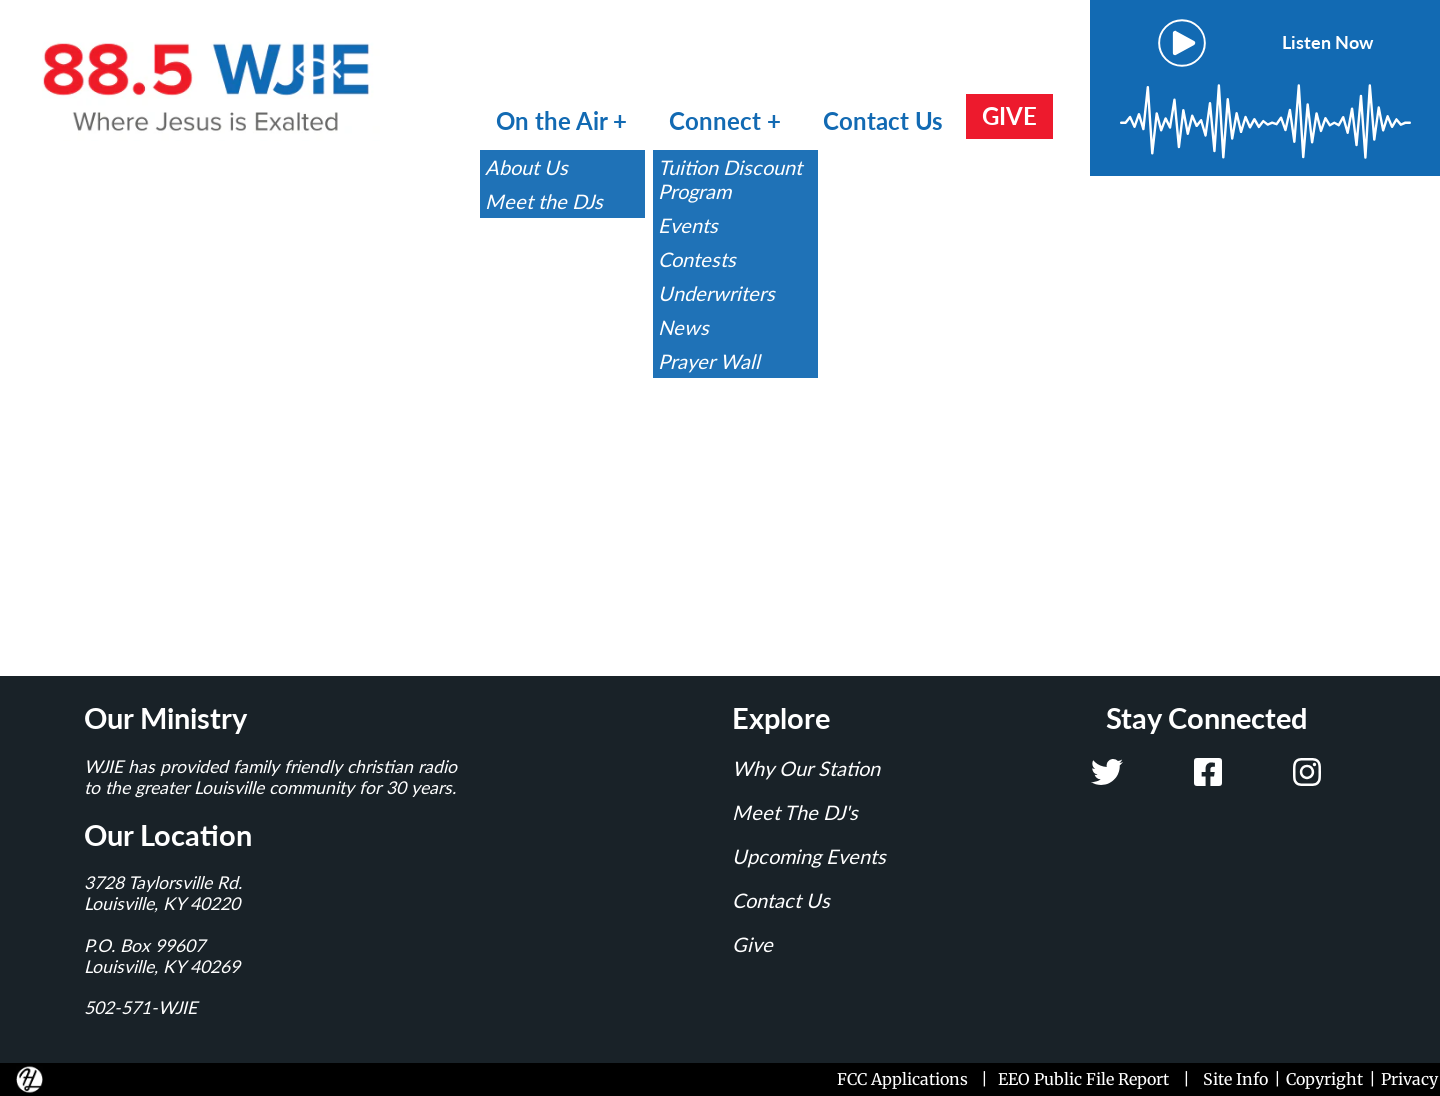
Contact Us (883, 120)
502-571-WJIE (140, 1007)
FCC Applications (906, 1079)
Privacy (1409, 1079)
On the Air (551, 120)
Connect (718, 120)
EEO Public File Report (1083, 1079)
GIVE (1009, 115)
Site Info (1235, 1079)
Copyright (1324, 1079)
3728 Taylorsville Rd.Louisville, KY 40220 (163, 893)
